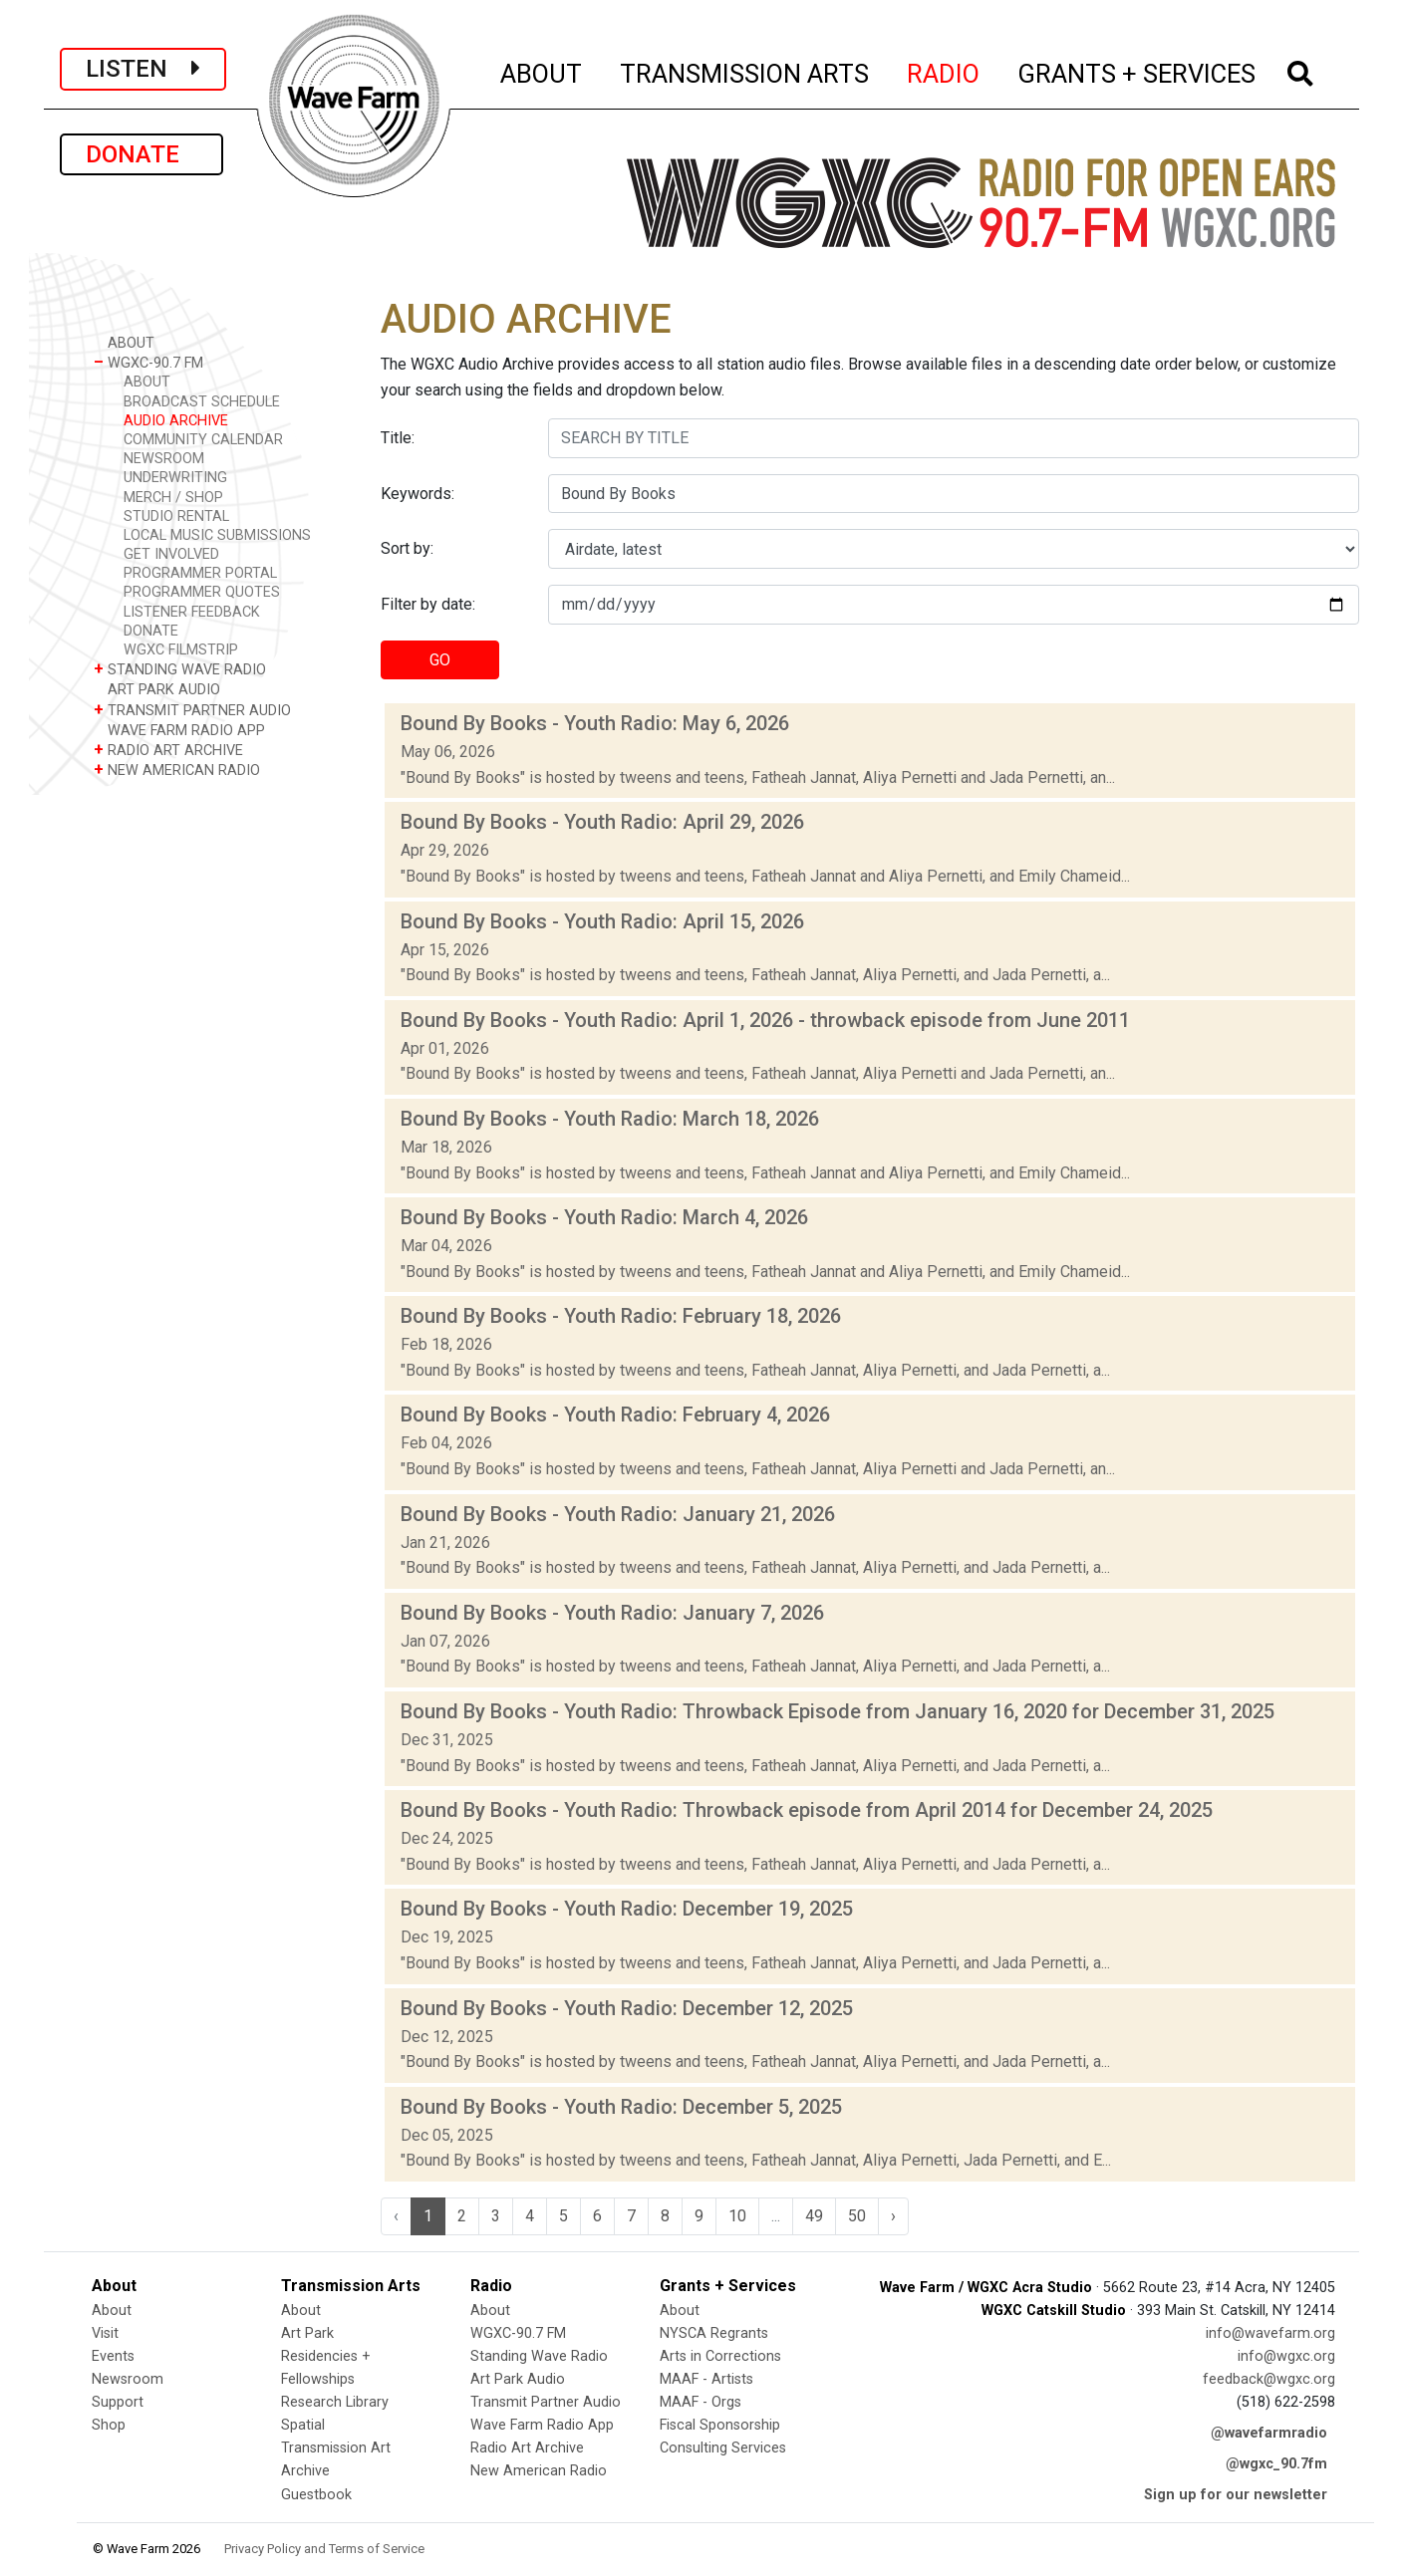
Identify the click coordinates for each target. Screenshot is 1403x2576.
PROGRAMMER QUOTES (202, 592)
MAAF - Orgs (700, 2402)
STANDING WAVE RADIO (180, 668)
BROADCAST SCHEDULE (202, 401)
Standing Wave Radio (539, 2356)
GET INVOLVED (171, 554)
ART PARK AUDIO (157, 688)
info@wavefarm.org (1270, 2333)
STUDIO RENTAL (176, 516)
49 (814, 2215)
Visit (105, 2333)
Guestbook (316, 2494)
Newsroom (127, 2379)
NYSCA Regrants (714, 2333)
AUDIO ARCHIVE (176, 420)
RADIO (944, 71)
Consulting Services (723, 2448)
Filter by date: (428, 604)
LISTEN (143, 69)
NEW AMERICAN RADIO (177, 769)
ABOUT (542, 71)
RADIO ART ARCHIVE (168, 749)
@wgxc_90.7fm (1276, 2463)
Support (117, 2402)
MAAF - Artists (706, 2379)
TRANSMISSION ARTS (745, 71)
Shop (109, 2425)
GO (439, 659)
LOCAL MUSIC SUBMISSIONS (217, 535)
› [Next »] (893, 2215)
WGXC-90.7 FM (148, 362)
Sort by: (407, 548)
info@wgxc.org (1286, 2356)
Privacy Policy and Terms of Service (324, 2548)
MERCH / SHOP (173, 497)
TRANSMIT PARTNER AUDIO (192, 709)
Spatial (303, 2425)
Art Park (307, 2333)
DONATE (141, 154)
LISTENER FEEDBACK (192, 612)
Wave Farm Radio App (542, 2425)
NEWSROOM (164, 458)
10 (737, 2215)
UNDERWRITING (175, 477)
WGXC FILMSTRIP (181, 650)
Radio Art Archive (527, 2448)
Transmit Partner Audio (545, 2402)
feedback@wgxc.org (1269, 2379)
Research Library (335, 2402)
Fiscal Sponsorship (720, 2425)
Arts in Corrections (720, 2356)
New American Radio (538, 2470)
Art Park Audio (517, 2379)
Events (113, 2356)
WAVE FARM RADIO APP (179, 729)
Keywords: (417, 493)
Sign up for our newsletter (1235, 2494)
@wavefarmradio (1269, 2433)
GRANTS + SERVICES (1137, 71)
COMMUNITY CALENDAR (203, 439)
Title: (398, 437)
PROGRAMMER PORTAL (200, 573)
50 (857, 2215)
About (112, 2310)
